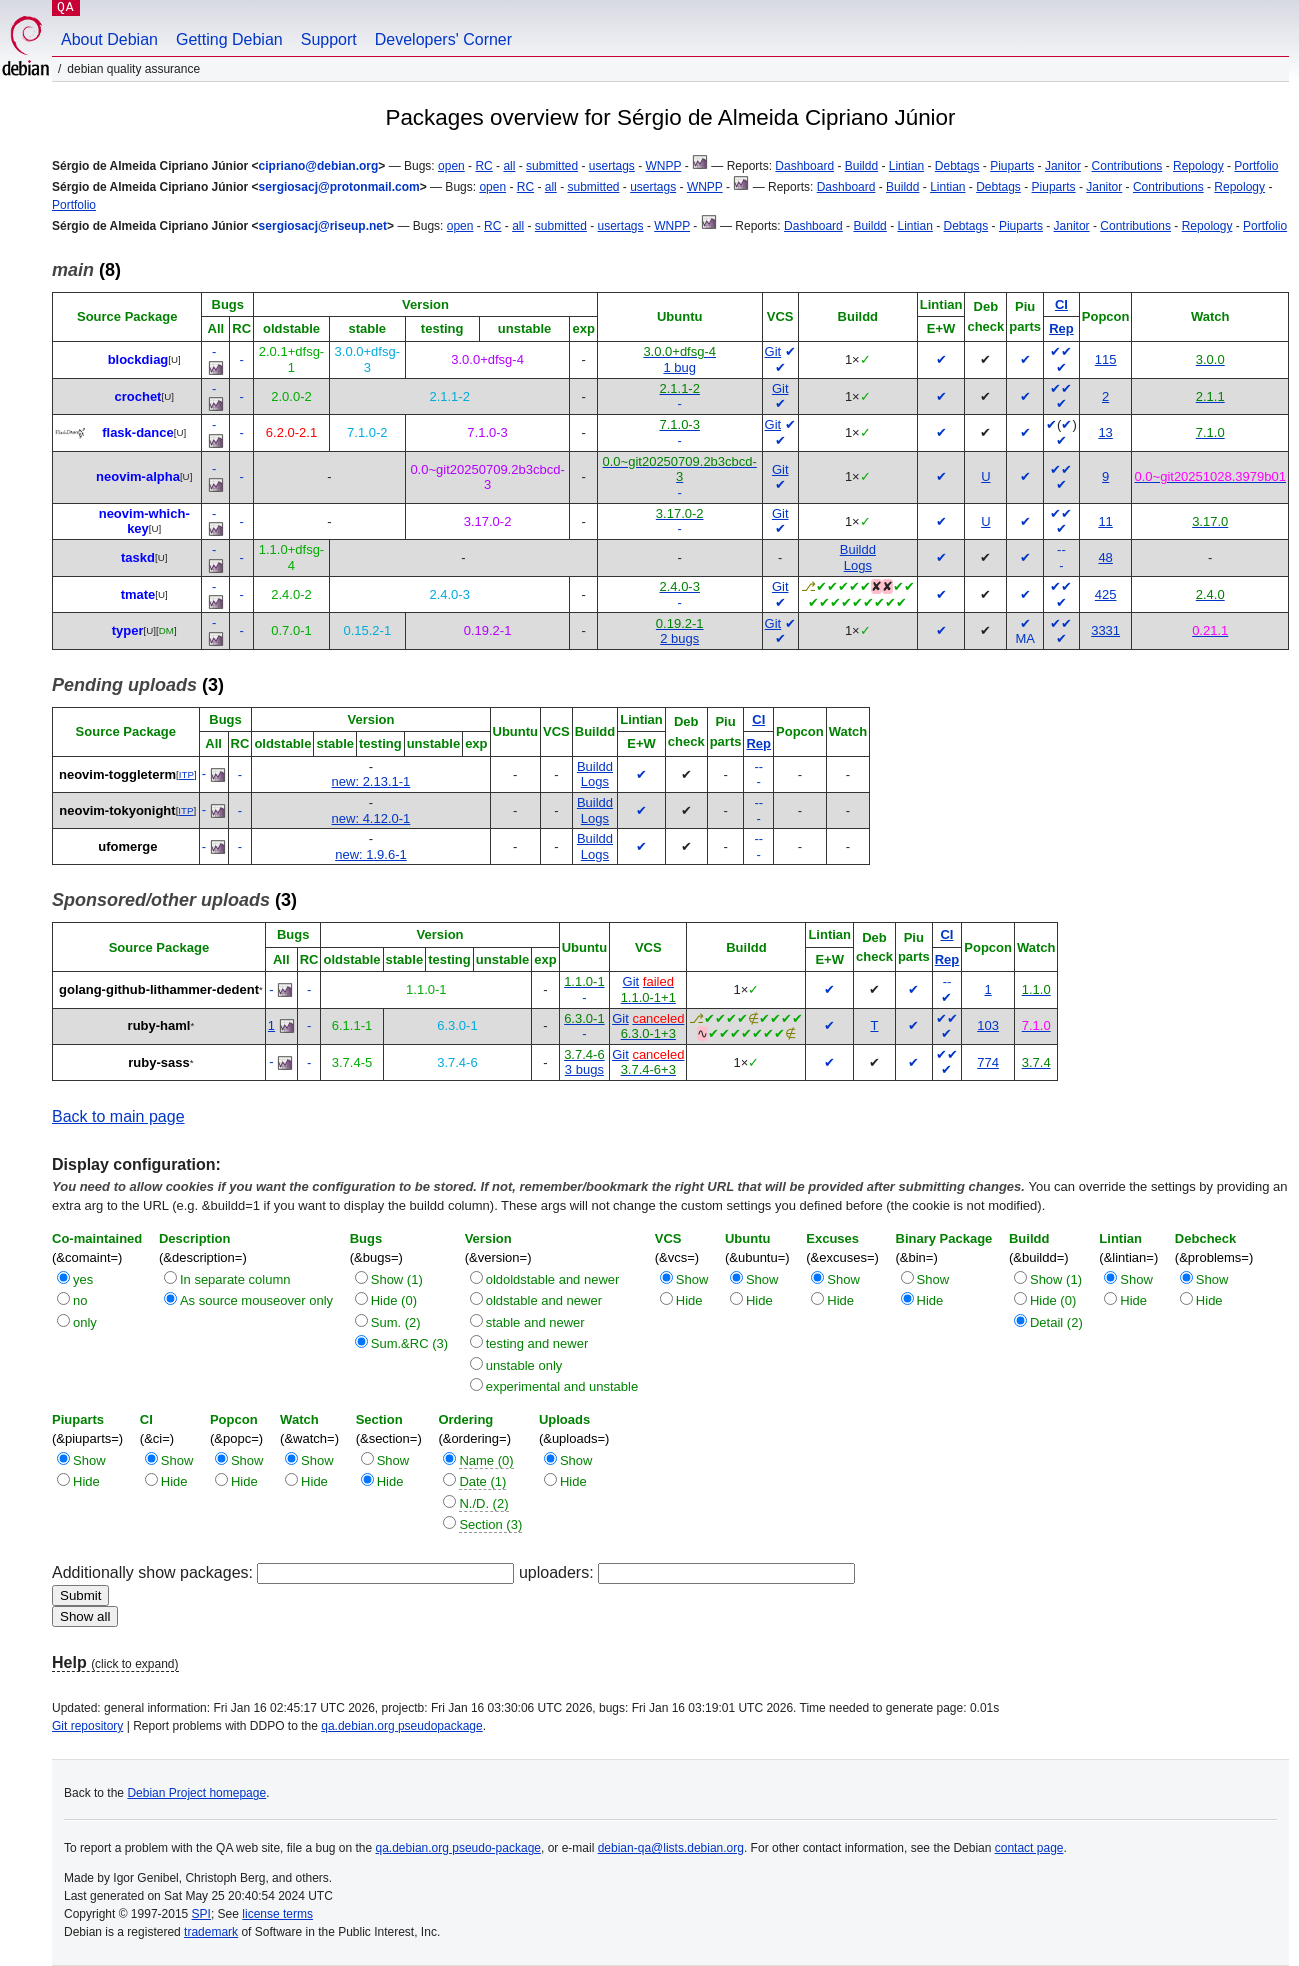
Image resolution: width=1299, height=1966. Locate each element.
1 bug (679, 367)
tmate (138, 594)
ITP (186, 774)
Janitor (1063, 166)
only (85, 1322)
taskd (138, 557)
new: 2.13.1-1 (371, 781)
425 (1106, 594)
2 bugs (679, 638)
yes (83, 1279)
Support (329, 39)
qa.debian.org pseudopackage (401, 1726)
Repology (1198, 166)
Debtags (957, 166)
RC (483, 166)
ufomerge (127, 846)
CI (1061, 304)
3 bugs (584, 1069)
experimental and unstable (562, 1386)
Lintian (906, 166)
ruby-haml (159, 1025)
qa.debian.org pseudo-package (458, 1848)
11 (1105, 521)
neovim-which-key (144, 521)
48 (1105, 557)
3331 (1105, 630)
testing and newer (537, 1343)
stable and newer (535, 1322)
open (451, 166)
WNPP (664, 166)
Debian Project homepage (196, 1793)
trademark (211, 1932)
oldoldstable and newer (553, 1279)
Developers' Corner (443, 39)
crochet (137, 396)
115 (1106, 359)
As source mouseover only (256, 1300)
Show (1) (397, 1279)
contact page (1029, 1848)
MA (1025, 638)
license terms (277, 1914)
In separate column (235, 1279)
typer (128, 630)
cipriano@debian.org (319, 166)
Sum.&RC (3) (409, 1343)
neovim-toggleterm (117, 774)
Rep (1061, 328)
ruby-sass (158, 1062)
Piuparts (1012, 166)
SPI (201, 1914)
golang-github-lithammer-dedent (159, 989)
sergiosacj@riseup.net (323, 226)
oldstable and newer (544, 1300)
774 (988, 1062)
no (80, 1300)
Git (773, 351)
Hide (689, 1300)
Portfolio (1256, 166)
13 (1105, 432)
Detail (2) (1056, 1322)
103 (988, 1025)
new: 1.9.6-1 (371, 854)
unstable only (524, 1365)
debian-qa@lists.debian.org (671, 1848)
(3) (138, 685)
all (509, 166)
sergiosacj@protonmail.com (339, 187)
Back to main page (118, 1116)
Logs (858, 565)
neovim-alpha (138, 476)
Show (692, 1279)
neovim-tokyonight (117, 810)
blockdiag (138, 359)
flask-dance (138, 432)
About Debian (109, 39)
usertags (612, 166)
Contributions (1127, 166)
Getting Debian (229, 39)
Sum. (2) (396, 1322)
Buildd (861, 166)
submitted (552, 166)
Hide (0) (394, 1300)
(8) (86, 270)
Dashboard (804, 166)
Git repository (87, 1726)
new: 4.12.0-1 (371, 818)
